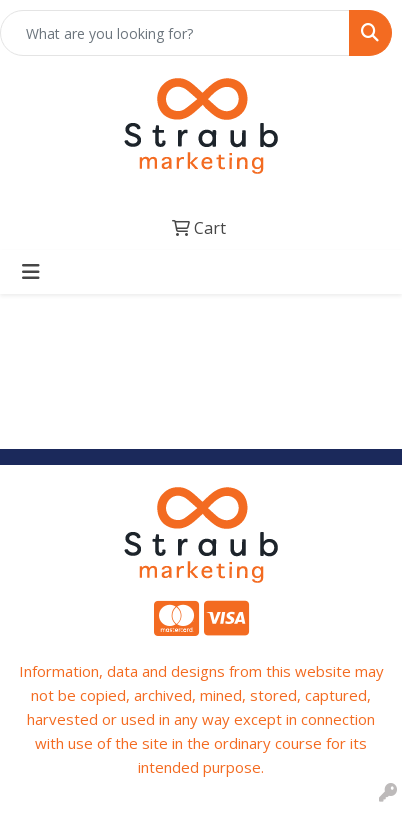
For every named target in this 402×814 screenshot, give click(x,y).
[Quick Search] (175, 33)
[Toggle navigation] (31, 272)
